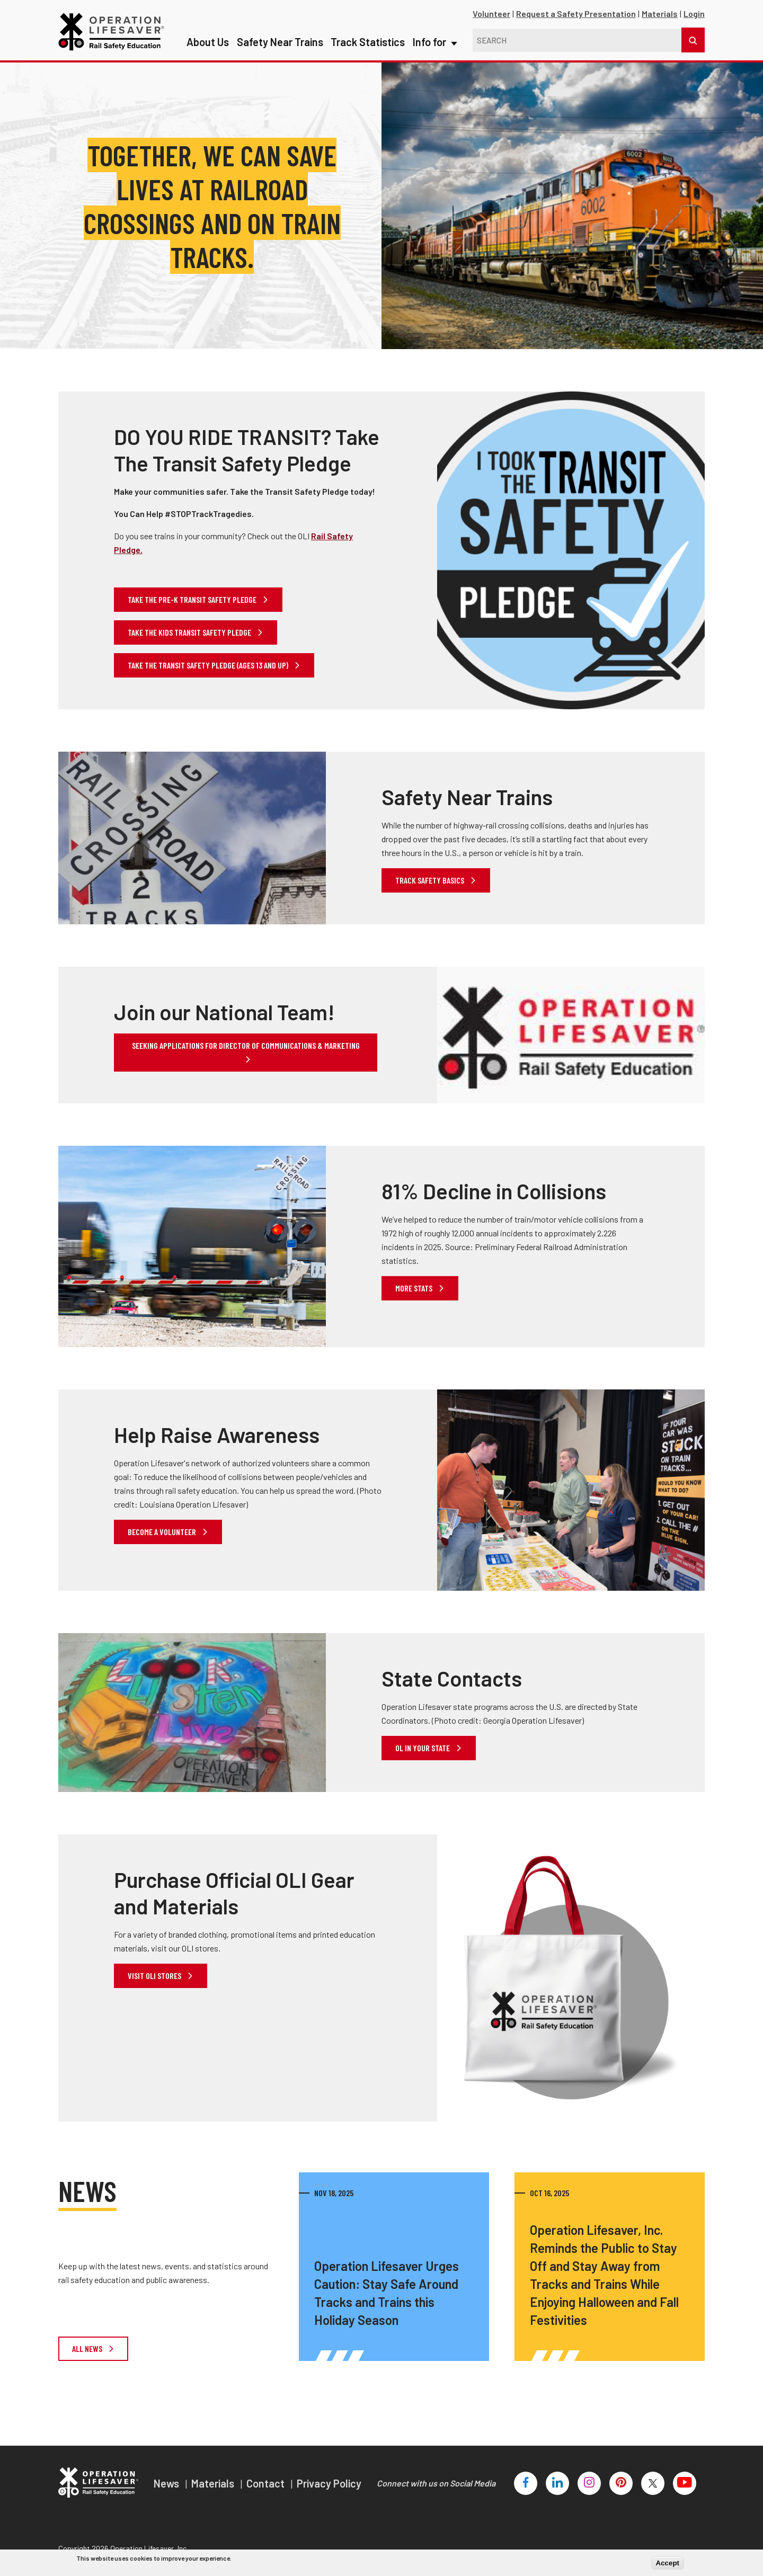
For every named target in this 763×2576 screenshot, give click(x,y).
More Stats (414, 1288)
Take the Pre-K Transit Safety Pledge (193, 599)
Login (694, 13)
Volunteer (491, 13)
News (167, 2483)
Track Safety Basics (430, 880)
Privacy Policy (329, 2483)
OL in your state (423, 1748)
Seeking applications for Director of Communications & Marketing (246, 1045)
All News (88, 2348)
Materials (660, 13)
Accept (667, 2563)
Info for (434, 21)
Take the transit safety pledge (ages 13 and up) (209, 665)
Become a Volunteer (163, 1532)
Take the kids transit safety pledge (190, 632)
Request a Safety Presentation (576, 13)
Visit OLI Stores (155, 1976)
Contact (266, 2483)
